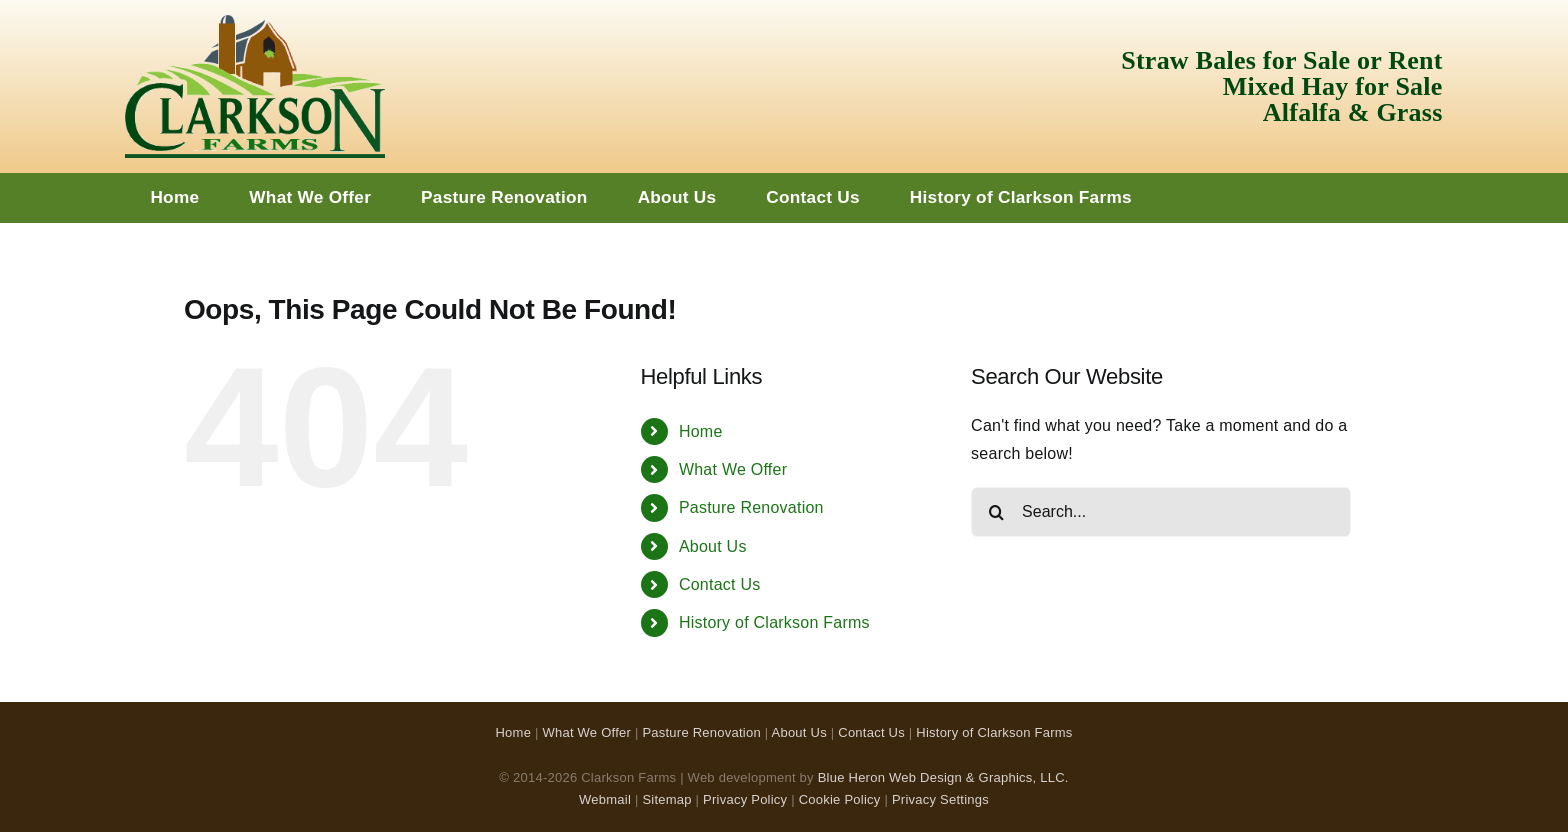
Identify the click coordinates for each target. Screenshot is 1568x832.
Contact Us (720, 584)
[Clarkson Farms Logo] (255, 22)
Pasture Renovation (751, 507)
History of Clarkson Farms (774, 622)
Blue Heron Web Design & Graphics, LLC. (943, 777)
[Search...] (1161, 512)
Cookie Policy (840, 799)
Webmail (605, 799)
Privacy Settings (940, 799)
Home (701, 431)
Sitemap (666, 799)
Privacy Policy (745, 799)
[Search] (996, 512)
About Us (713, 546)
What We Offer (733, 469)
